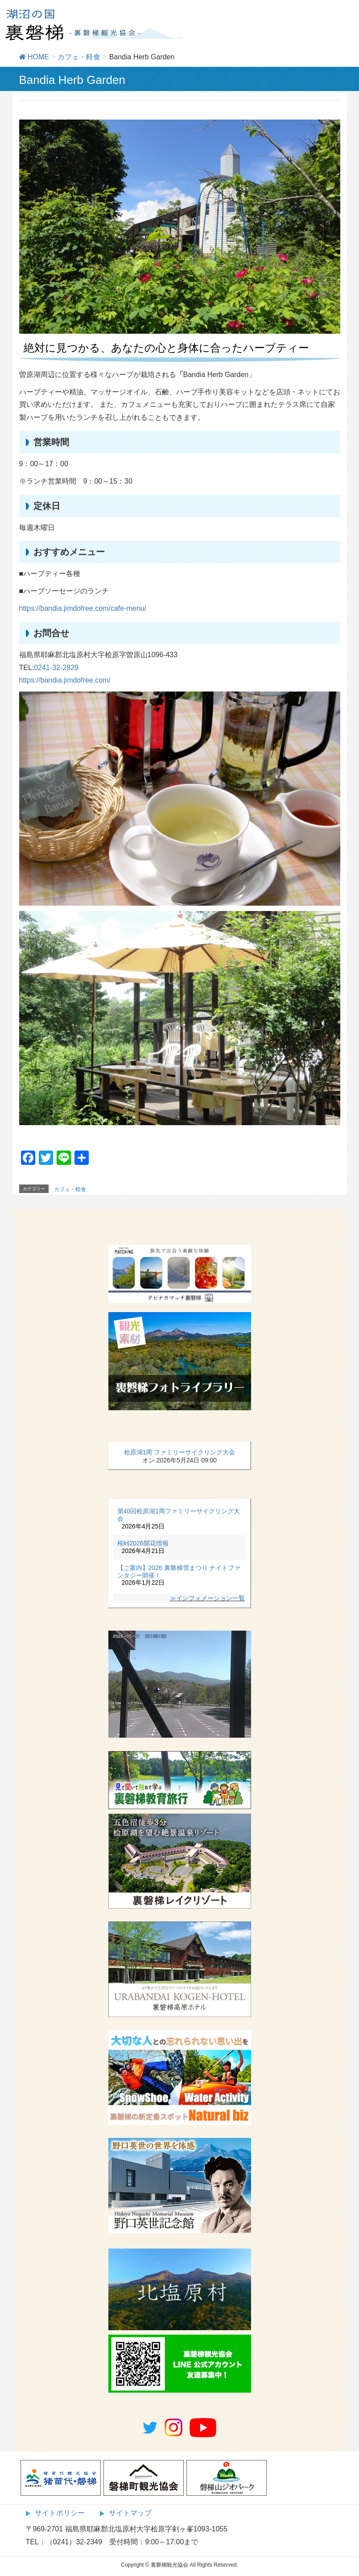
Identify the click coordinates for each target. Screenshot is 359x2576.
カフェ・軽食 (70, 1189)
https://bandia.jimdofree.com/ (65, 680)
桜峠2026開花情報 (143, 1543)
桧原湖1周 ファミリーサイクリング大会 (179, 1452)
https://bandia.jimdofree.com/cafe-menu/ (82, 608)
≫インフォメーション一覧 (207, 1598)
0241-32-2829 (56, 667)
